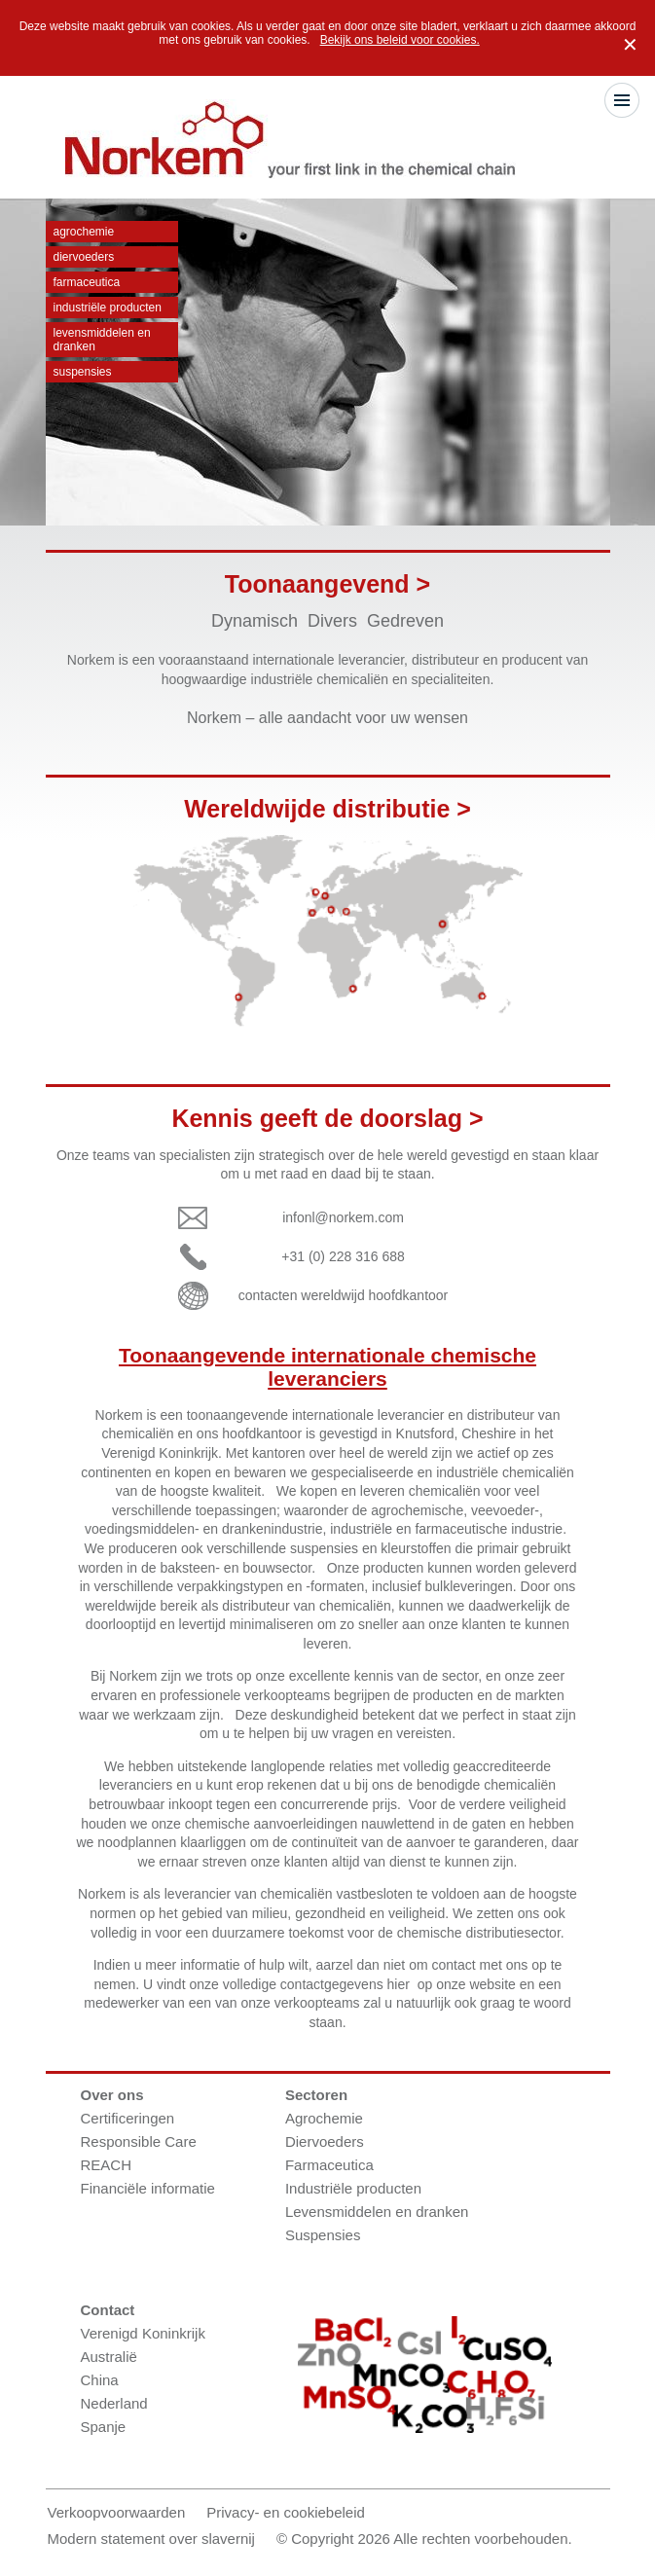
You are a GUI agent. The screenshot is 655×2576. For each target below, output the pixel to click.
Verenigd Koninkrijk (143, 2333)
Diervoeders (84, 257)
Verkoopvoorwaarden (117, 2512)
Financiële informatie (148, 2188)
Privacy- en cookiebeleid (285, 2512)
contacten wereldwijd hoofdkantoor (343, 1295)
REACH (106, 2165)
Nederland (114, 2403)
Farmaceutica (87, 282)
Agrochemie (84, 231)
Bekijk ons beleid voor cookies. (400, 40)
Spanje (104, 2426)
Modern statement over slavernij (151, 2538)
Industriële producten (108, 307)
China (100, 2380)
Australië (109, 2356)
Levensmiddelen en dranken (102, 339)
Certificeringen (128, 2118)
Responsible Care (139, 2141)
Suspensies (83, 372)
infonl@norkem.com (343, 1217)
